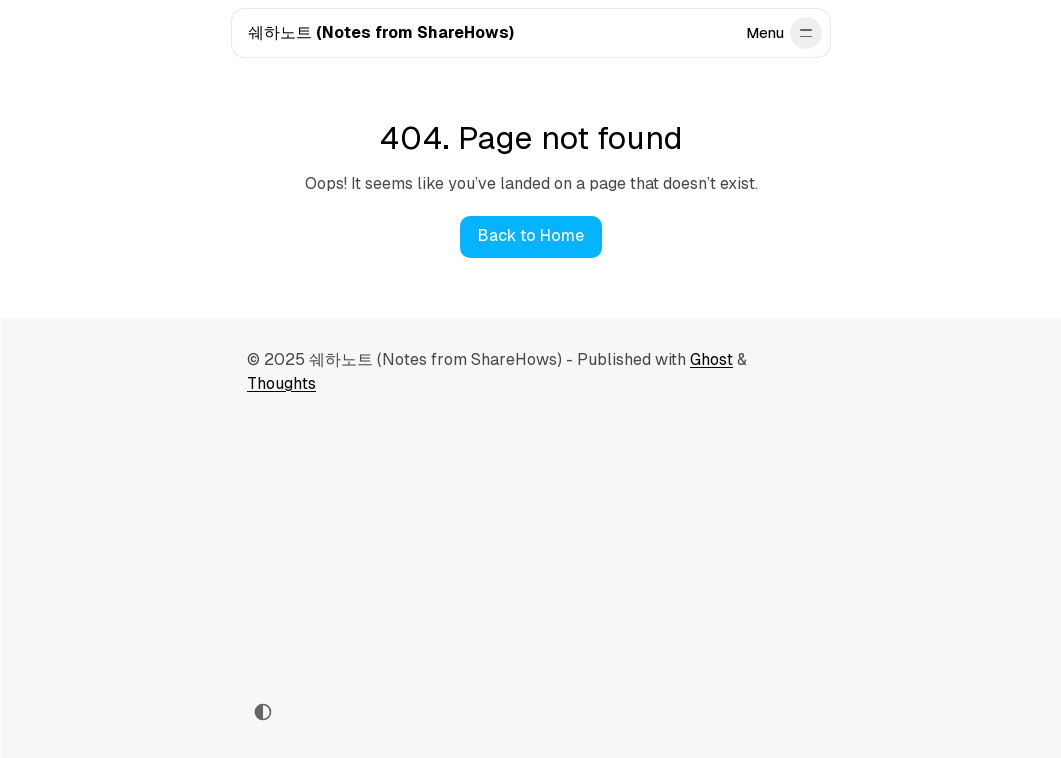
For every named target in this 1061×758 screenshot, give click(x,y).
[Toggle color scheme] (263, 712)
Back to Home (531, 235)
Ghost (711, 359)
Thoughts (281, 383)
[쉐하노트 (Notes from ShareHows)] (381, 33)
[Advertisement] (531, 546)
